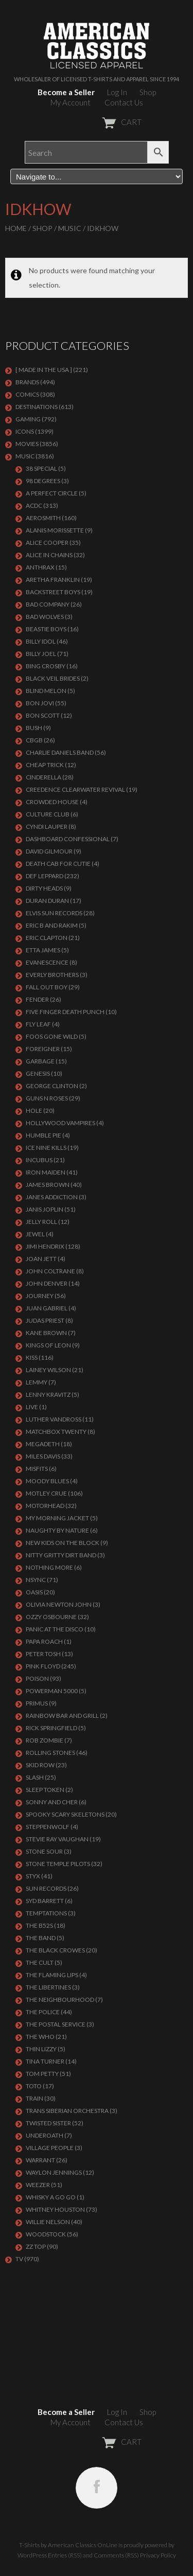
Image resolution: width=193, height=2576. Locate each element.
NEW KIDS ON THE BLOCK (62, 1543)
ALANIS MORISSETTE (55, 530)
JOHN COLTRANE (50, 1271)
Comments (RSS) (116, 2555)
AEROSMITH (43, 518)
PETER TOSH (43, 1654)
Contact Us (123, 102)
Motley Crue (46, 1493)
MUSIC (69, 228)
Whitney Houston (55, 2209)
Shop (147, 92)
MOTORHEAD (45, 1505)
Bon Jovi (40, 703)
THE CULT (40, 1962)
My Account (70, 102)
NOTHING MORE (49, 1567)
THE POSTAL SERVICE (55, 2024)
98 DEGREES (43, 481)
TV (19, 2259)
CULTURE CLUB (47, 814)
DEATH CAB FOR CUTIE (58, 863)
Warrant (40, 2160)
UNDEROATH (44, 2135)
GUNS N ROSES (47, 1098)
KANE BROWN (46, 1333)
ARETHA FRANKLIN (53, 579)
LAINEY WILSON (48, 1370)
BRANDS (27, 382)
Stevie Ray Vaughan (57, 1839)
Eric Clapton (46, 937)
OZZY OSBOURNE (51, 1617)
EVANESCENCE (47, 962)
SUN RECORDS (46, 1888)
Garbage (40, 1061)
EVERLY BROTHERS (52, 975)
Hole (34, 1110)
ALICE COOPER (47, 542)
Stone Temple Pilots (58, 1864)
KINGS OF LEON (48, 1345)
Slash (35, 1777)
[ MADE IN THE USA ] (43, 370)
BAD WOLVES (45, 616)
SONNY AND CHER (52, 1802)
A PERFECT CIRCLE (52, 493)
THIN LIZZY (41, 2049)
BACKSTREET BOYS (53, 592)
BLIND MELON (46, 691)
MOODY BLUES (47, 1481)
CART (96, 122)
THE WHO (40, 2036)
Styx (33, 1876)
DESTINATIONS (36, 407)
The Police (43, 2012)
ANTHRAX (40, 567)
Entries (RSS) (65, 2555)
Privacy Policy (158, 2555)
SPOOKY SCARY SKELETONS (65, 1814)
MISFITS (37, 1468)
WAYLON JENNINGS (54, 2172)
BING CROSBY (45, 666)
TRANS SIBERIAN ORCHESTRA (67, 2111)
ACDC (34, 505)
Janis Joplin (44, 1209)
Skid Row (40, 1765)
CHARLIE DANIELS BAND (60, 752)
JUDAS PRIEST (45, 1320)
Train (34, 2098)
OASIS (34, 1592)
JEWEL (35, 1234)
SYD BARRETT (45, 1901)
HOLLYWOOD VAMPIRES (60, 1123)
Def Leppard (44, 876)
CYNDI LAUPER (46, 826)
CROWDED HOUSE (52, 802)
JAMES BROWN (47, 1184)
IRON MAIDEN (45, 1172)
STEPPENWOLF (47, 1827)
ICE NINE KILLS (46, 1147)
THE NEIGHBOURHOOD (60, 1999)
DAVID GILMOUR (49, 851)
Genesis (38, 1073)
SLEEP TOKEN (45, 1789)
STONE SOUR (44, 1851)
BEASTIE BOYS (46, 629)
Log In (117, 92)
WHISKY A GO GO (51, 2197)
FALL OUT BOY (46, 987)
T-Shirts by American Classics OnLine (68, 2545)
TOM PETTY (42, 2073)
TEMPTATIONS (46, 1913)
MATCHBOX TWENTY (56, 1431)
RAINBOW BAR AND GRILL (62, 1715)
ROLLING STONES (50, 1752)
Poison (37, 1678)
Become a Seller (66, 92)
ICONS (24, 431)
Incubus (39, 1160)
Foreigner (43, 1049)
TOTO (34, 2086)
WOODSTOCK (46, 2234)
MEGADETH (43, 1444)
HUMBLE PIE (43, 1135)
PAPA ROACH (44, 1641)
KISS (32, 1357)
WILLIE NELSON (48, 2222)
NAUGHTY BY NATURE (57, 1530)
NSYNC (36, 1580)
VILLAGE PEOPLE (50, 2148)
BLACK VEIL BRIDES (53, 678)
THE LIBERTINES (48, 1987)
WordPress (32, 2555)
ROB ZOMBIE (44, 1740)
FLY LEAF (38, 1024)
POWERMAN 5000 (52, 1691)
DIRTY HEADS (44, 888)
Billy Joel (41, 654)
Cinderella (43, 777)
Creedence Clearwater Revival (75, 789)
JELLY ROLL (41, 1221)
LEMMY (36, 1382)
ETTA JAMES (43, 950)
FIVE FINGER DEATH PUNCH (65, 1012)
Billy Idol (41, 641)
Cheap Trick (45, 765)
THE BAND (41, 1938)
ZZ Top (36, 2246)
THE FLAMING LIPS (52, 1975)
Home (16, 228)
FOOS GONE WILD (52, 1036)
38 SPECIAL (41, 468)
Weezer (38, 2185)
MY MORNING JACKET (57, 1518)
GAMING (28, 419)
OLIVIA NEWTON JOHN (59, 1604)
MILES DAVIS (43, 1456)
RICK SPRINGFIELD (51, 1728)
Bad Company (47, 604)
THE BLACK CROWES (55, 1950)
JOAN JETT (41, 1259)
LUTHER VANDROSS (53, 1419)
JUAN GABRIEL (46, 1308)
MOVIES (27, 444)
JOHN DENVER (46, 1283)
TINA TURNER (45, 2061)
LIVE (32, 1407)
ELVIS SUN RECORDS (54, 913)
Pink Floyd (43, 1666)
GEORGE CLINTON (52, 1086)
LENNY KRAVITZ (48, 1394)
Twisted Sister (48, 2123)
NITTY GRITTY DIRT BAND (61, 1555)
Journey (40, 1296)
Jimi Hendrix (45, 1246)
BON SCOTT (43, 715)
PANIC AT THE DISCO (54, 1629)
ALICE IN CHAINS (49, 555)
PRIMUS (37, 1703)
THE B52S (39, 1925)
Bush (34, 728)
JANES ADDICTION (52, 1197)
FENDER (37, 999)
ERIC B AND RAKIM (52, 925)
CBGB (34, 740)
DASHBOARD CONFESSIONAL (68, 839)
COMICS (27, 394)
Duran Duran (47, 900)
